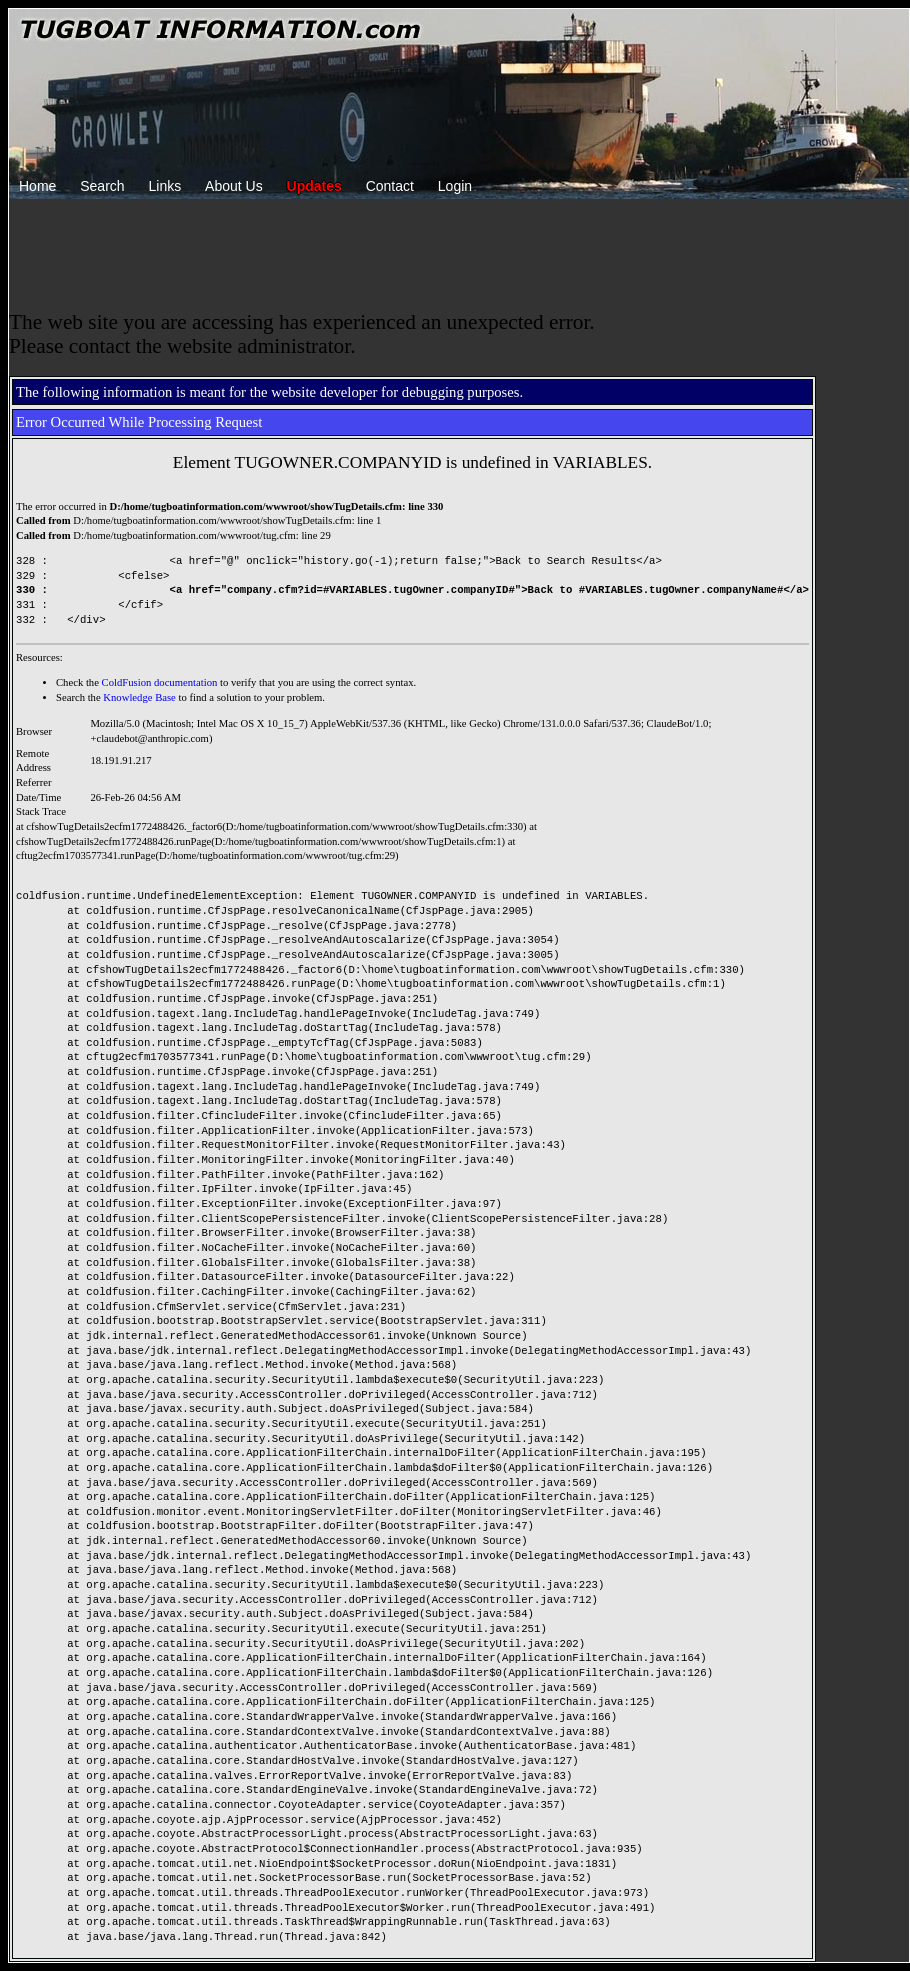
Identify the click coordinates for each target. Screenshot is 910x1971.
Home (37, 186)
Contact (390, 186)
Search (102, 186)
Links (165, 186)
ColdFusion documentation (160, 682)
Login (455, 186)
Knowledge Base (139, 697)
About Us (234, 186)
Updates (314, 186)
